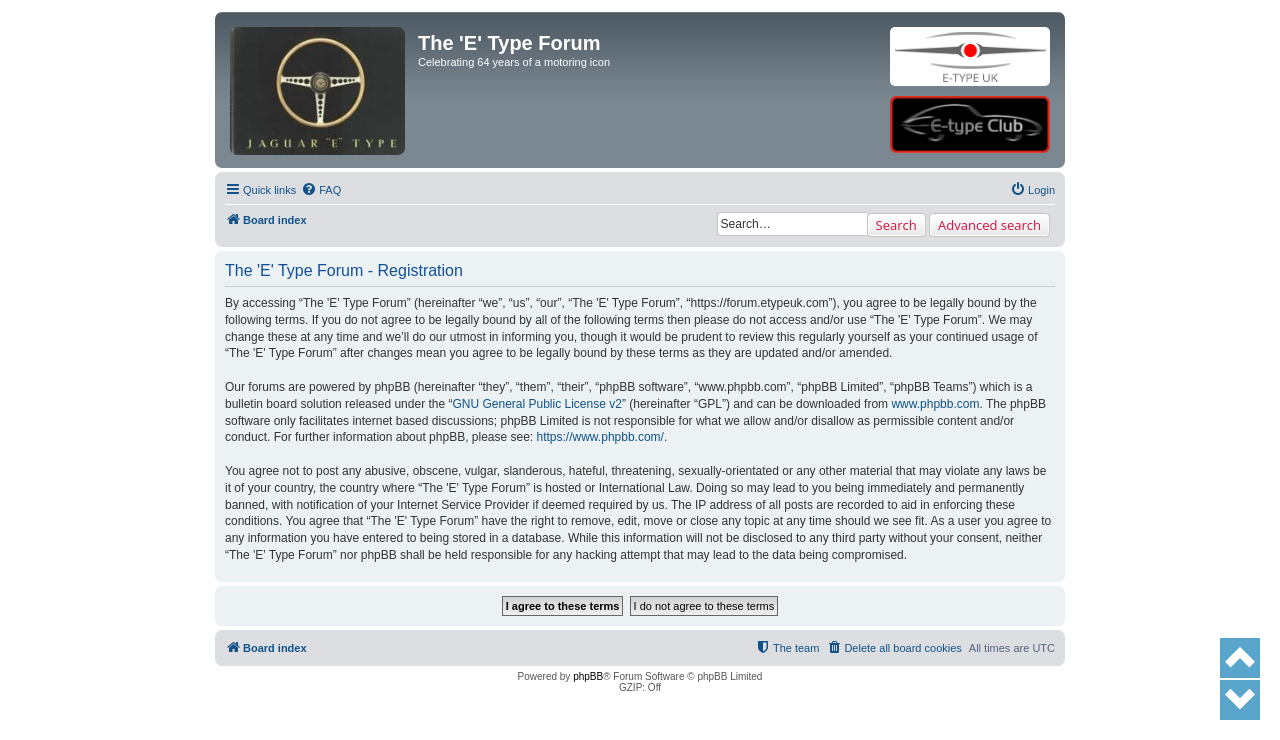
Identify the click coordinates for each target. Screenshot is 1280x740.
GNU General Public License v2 (536, 404)
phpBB (588, 676)
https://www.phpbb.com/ (600, 437)
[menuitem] (321, 190)
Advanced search (989, 225)
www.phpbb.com (935, 404)
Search (896, 225)
